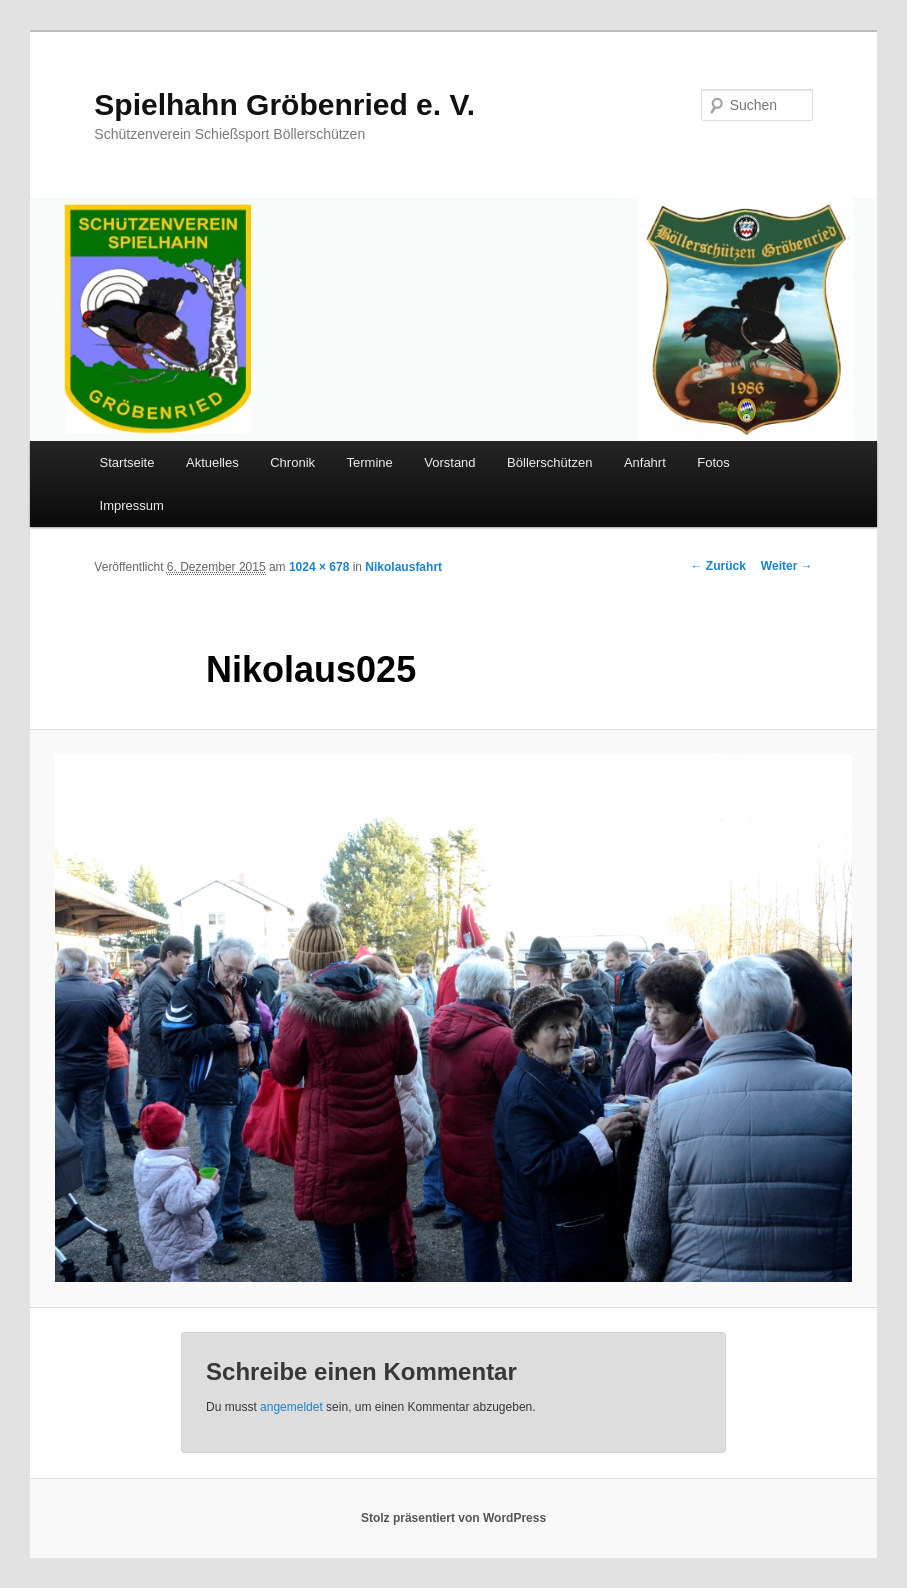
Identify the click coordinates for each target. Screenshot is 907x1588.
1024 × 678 (319, 567)
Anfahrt (645, 462)
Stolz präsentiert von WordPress (453, 1518)
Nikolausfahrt (403, 567)
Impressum (132, 505)
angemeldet (291, 1407)
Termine (370, 462)
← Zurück (718, 566)
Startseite (127, 462)
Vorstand (449, 462)
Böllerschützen (549, 462)
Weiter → (787, 566)
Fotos (713, 462)
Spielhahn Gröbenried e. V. (284, 104)
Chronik (292, 462)
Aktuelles (212, 462)
